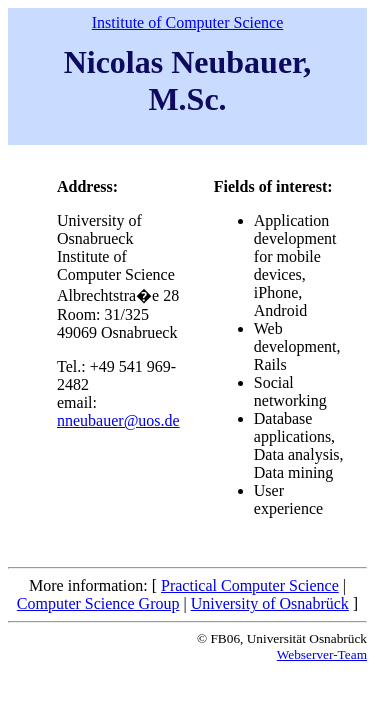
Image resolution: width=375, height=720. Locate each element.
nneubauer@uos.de (118, 420)
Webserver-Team (322, 654)
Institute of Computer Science (188, 22)
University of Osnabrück (270, 603)
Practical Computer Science (250, 585)
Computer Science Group (98, 603)
